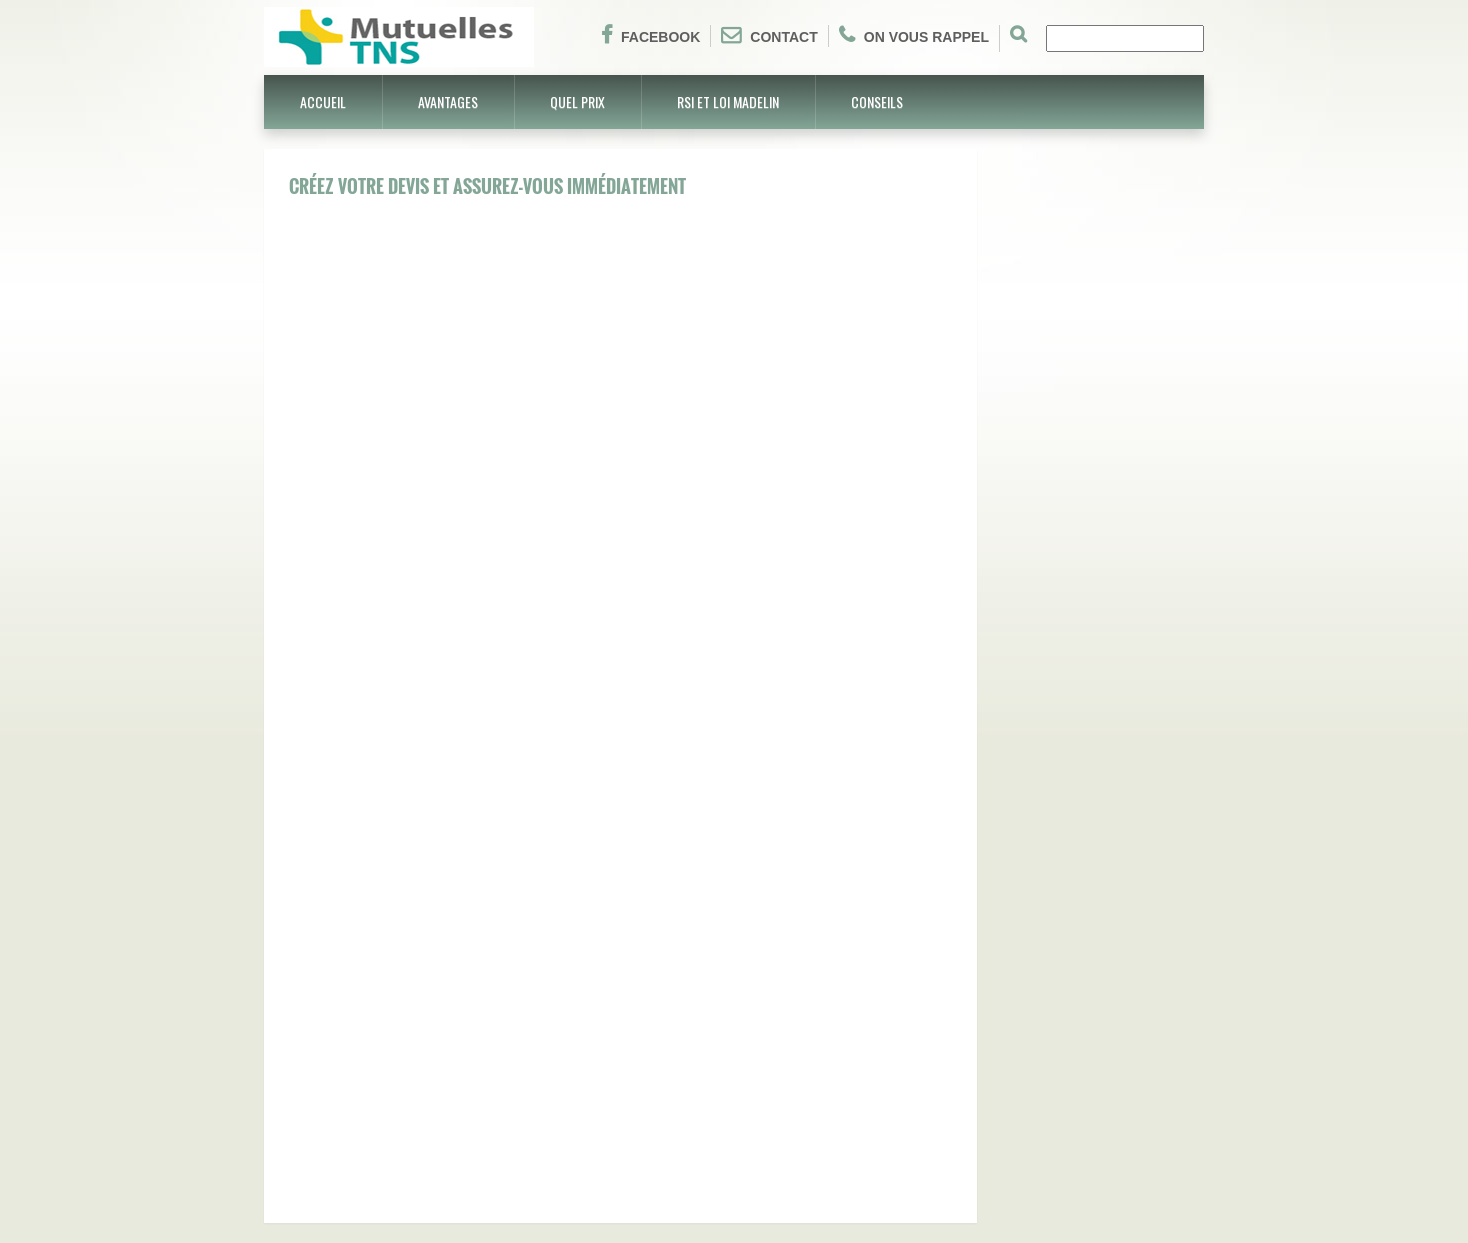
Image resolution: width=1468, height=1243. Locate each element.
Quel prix (577, 101)
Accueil (323, 101)
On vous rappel (914, 35)
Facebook (650, 35)
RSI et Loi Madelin (728, 101)
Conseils (877, 101)
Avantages (448, 101)
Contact (769, 35)
